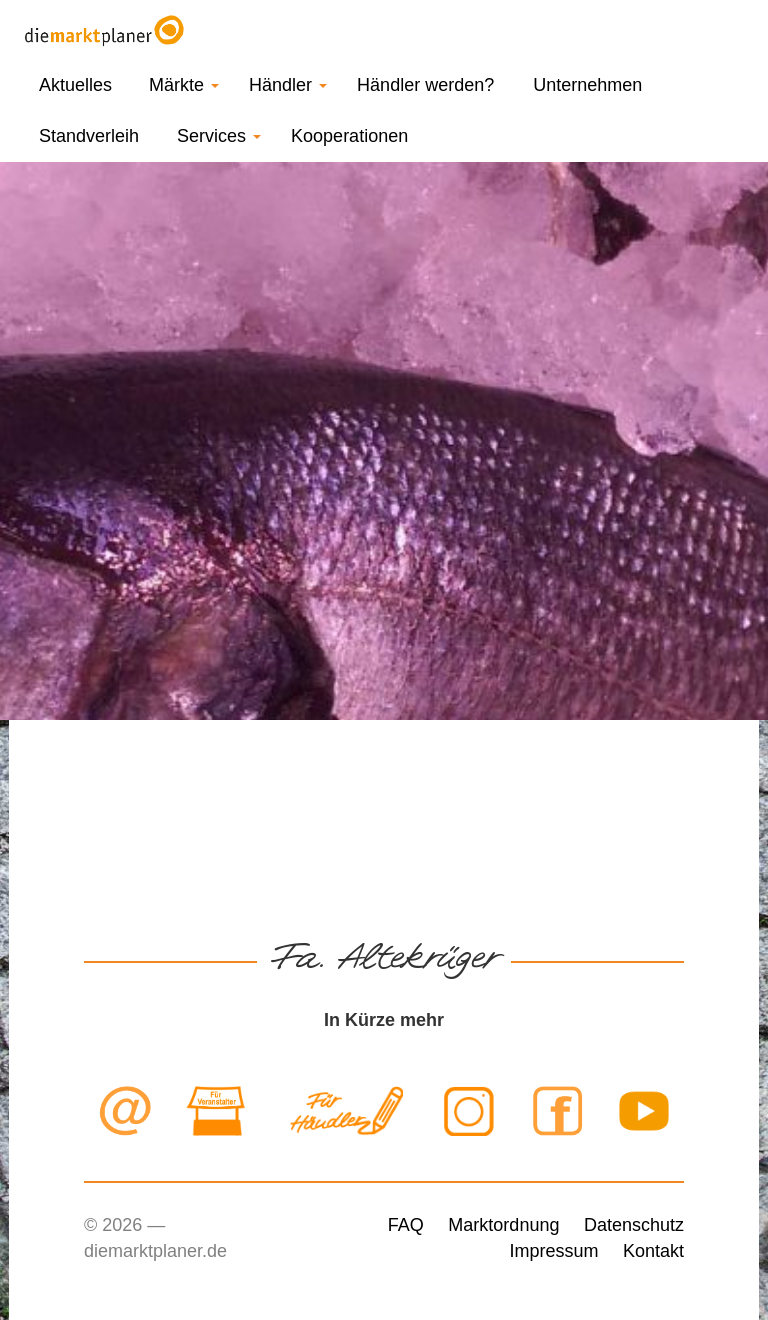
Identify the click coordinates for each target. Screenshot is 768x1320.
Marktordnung (503, 1225)
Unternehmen (587, 85)
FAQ (406, 1225)
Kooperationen (349, 136)
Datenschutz (634, 1225)
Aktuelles (75, 85)
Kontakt (653, 1251)
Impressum (553, 1251)
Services (219, 136)
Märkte (184, 85)
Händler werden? (425, 85)
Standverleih (89, 136)
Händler (288, 85)
